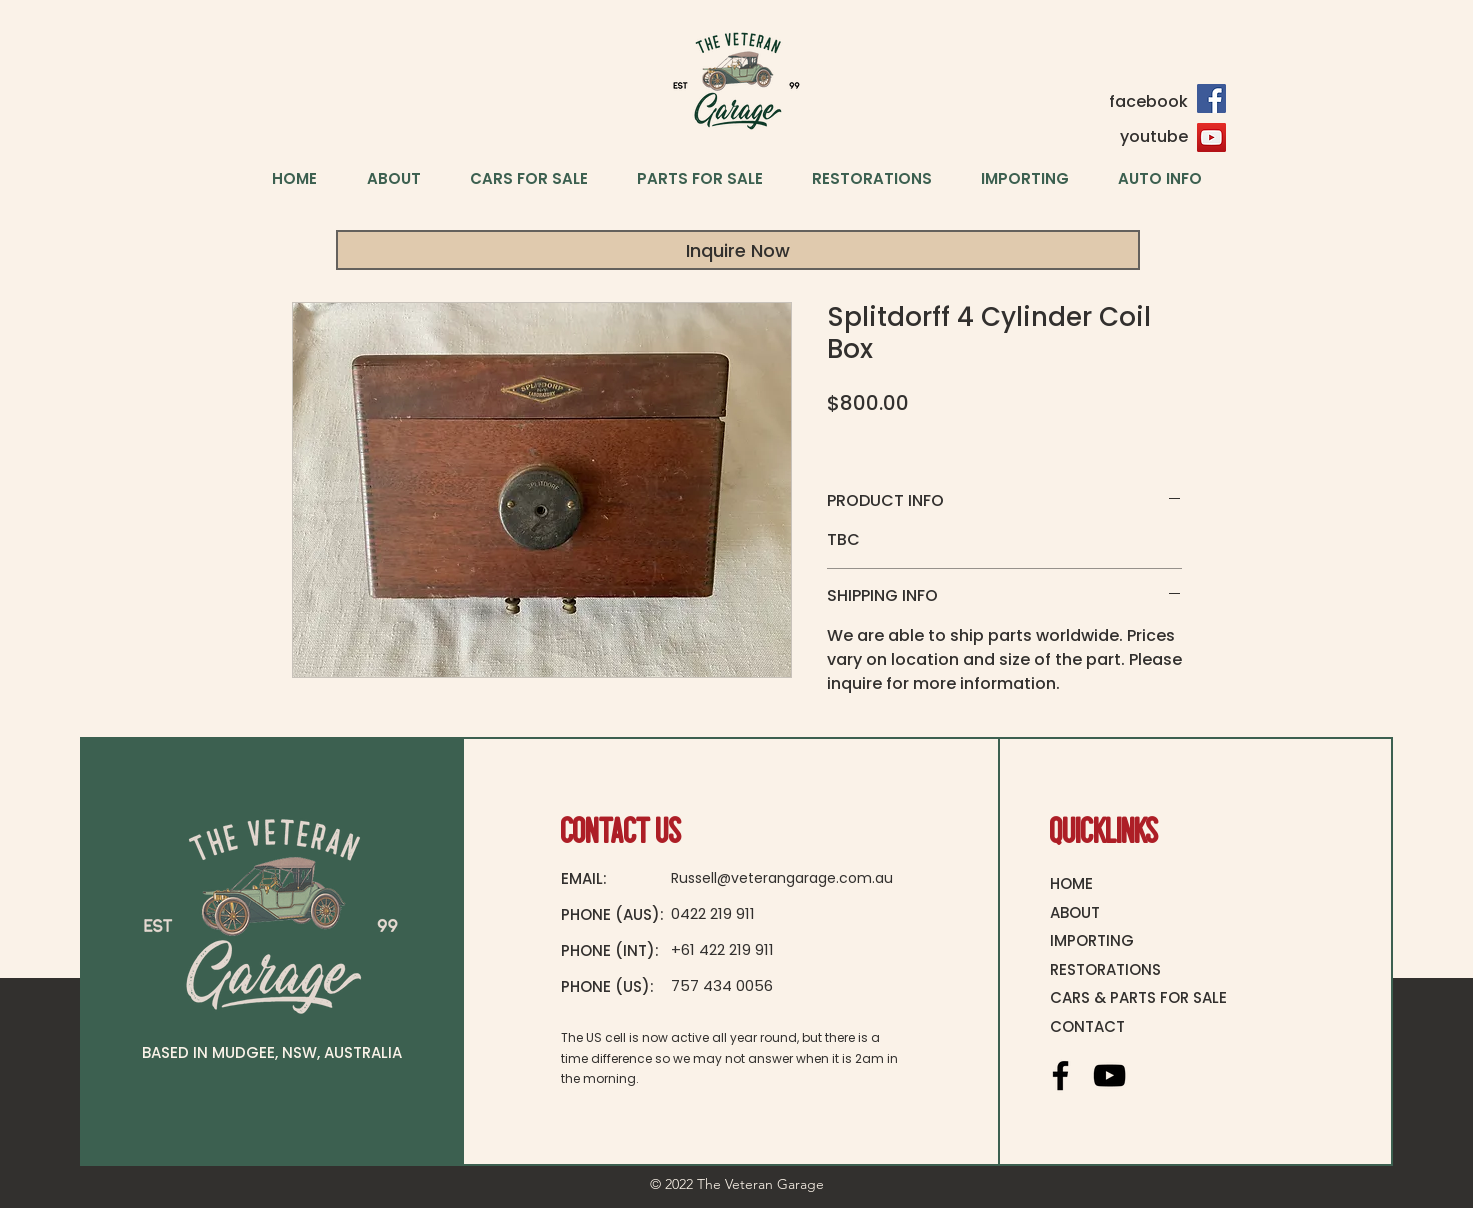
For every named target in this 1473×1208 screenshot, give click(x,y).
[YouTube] (1211, 137)
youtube (1154, 136)
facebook (1148, 101)
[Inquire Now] (738, 250)
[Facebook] (1211, 98)
